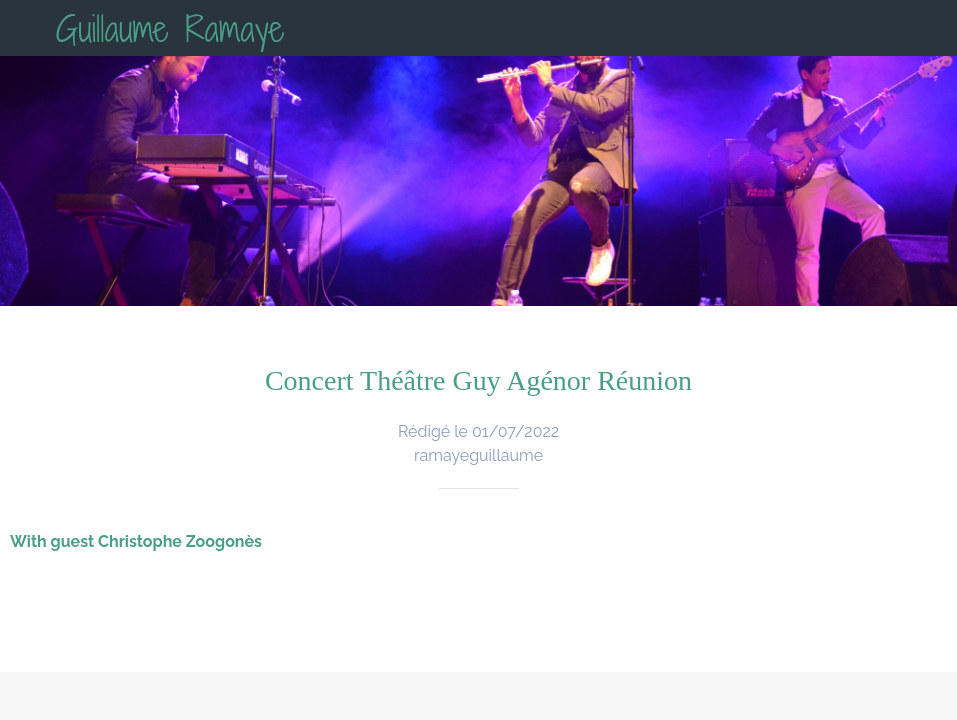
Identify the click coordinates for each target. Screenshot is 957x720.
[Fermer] (28, 28)
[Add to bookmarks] (679, 696)
